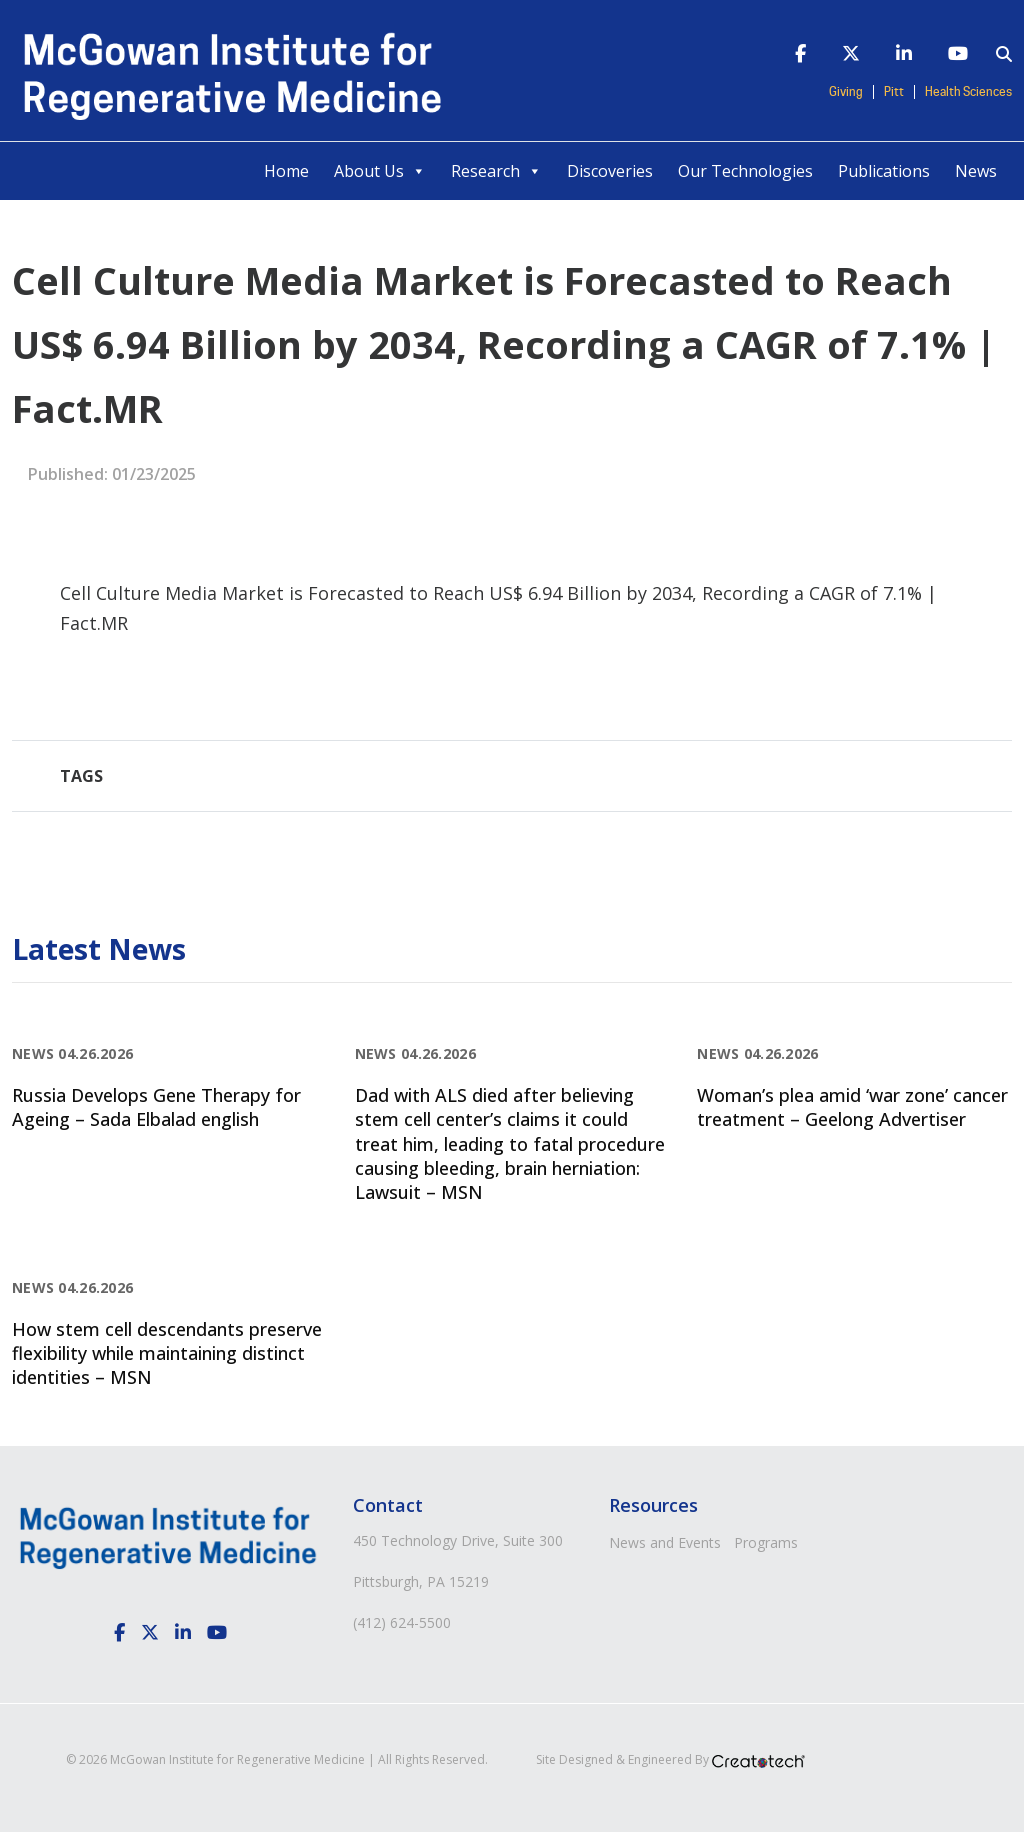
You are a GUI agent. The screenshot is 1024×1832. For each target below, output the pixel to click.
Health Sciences (968, 92)
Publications (884, 171)
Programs (766, 1542)
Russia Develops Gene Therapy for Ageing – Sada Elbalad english (156, 1107)
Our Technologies (745, 171)
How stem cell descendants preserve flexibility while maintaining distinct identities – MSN (167, 1353)
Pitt (894, 92)
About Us (380, 171)
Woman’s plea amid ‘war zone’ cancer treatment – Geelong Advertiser (852, 1107)
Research (496, 171)
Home (286, 171)
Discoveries (610, 171)
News (976, 171)
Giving (846, 92)
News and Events (665, 1542)
